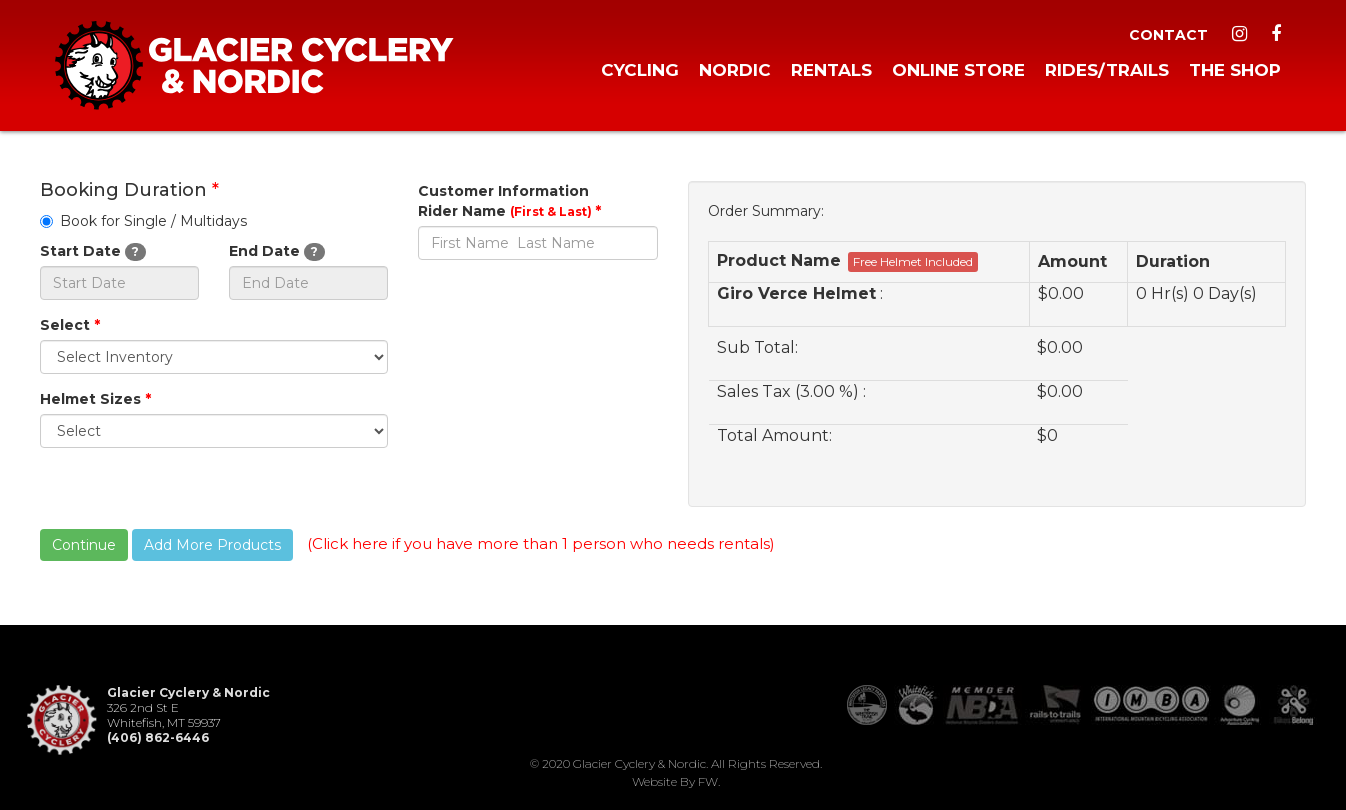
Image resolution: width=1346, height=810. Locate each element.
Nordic (735, 70)
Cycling (640, 70)
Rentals (831, 70)
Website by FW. (676, 781)
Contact (1168, 35)
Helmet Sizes (95, 399)
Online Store (958, 70)
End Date (277, 251)
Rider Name (509, 211)
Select (70, 325)
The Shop (1235, 70)
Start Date (93, 251)
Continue (84, 545)
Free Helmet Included (913, 261)
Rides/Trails (1107, 70)
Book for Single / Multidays (143, 221)
